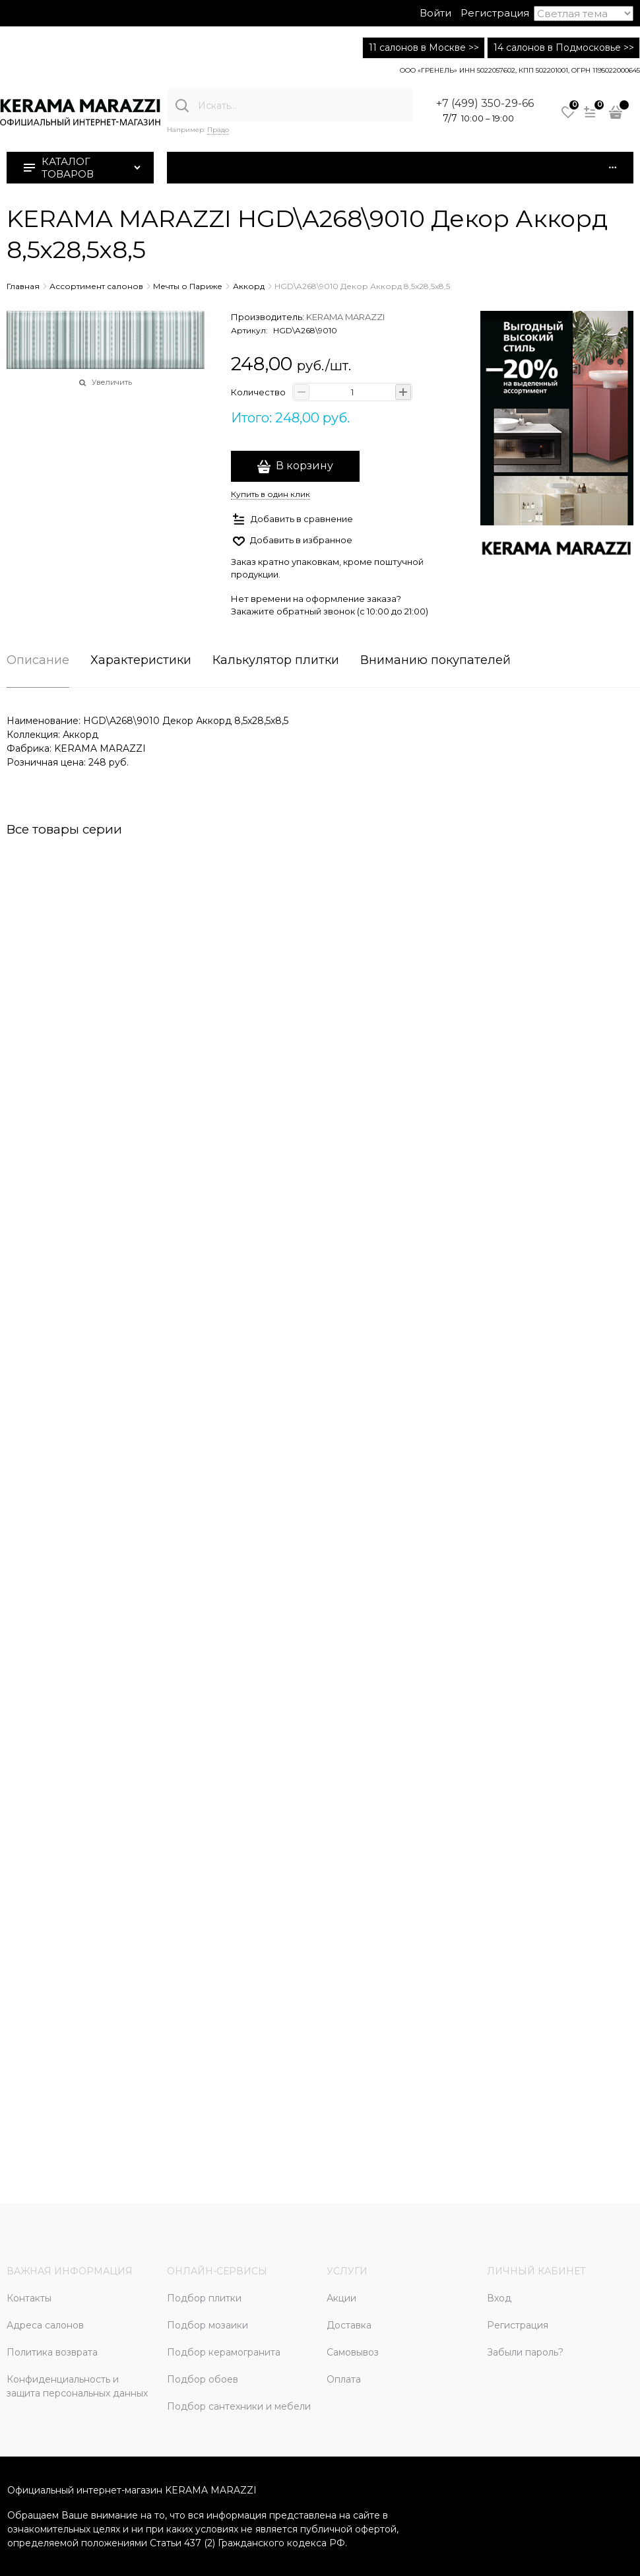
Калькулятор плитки (275, 660)
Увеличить (112, 382)
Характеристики (140, 660)
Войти (435, 13)
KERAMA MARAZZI (345, 317)
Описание (38, 660)
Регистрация (495, 13)
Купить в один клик (270, 494)
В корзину (304, 465)
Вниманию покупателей (435, 660)
